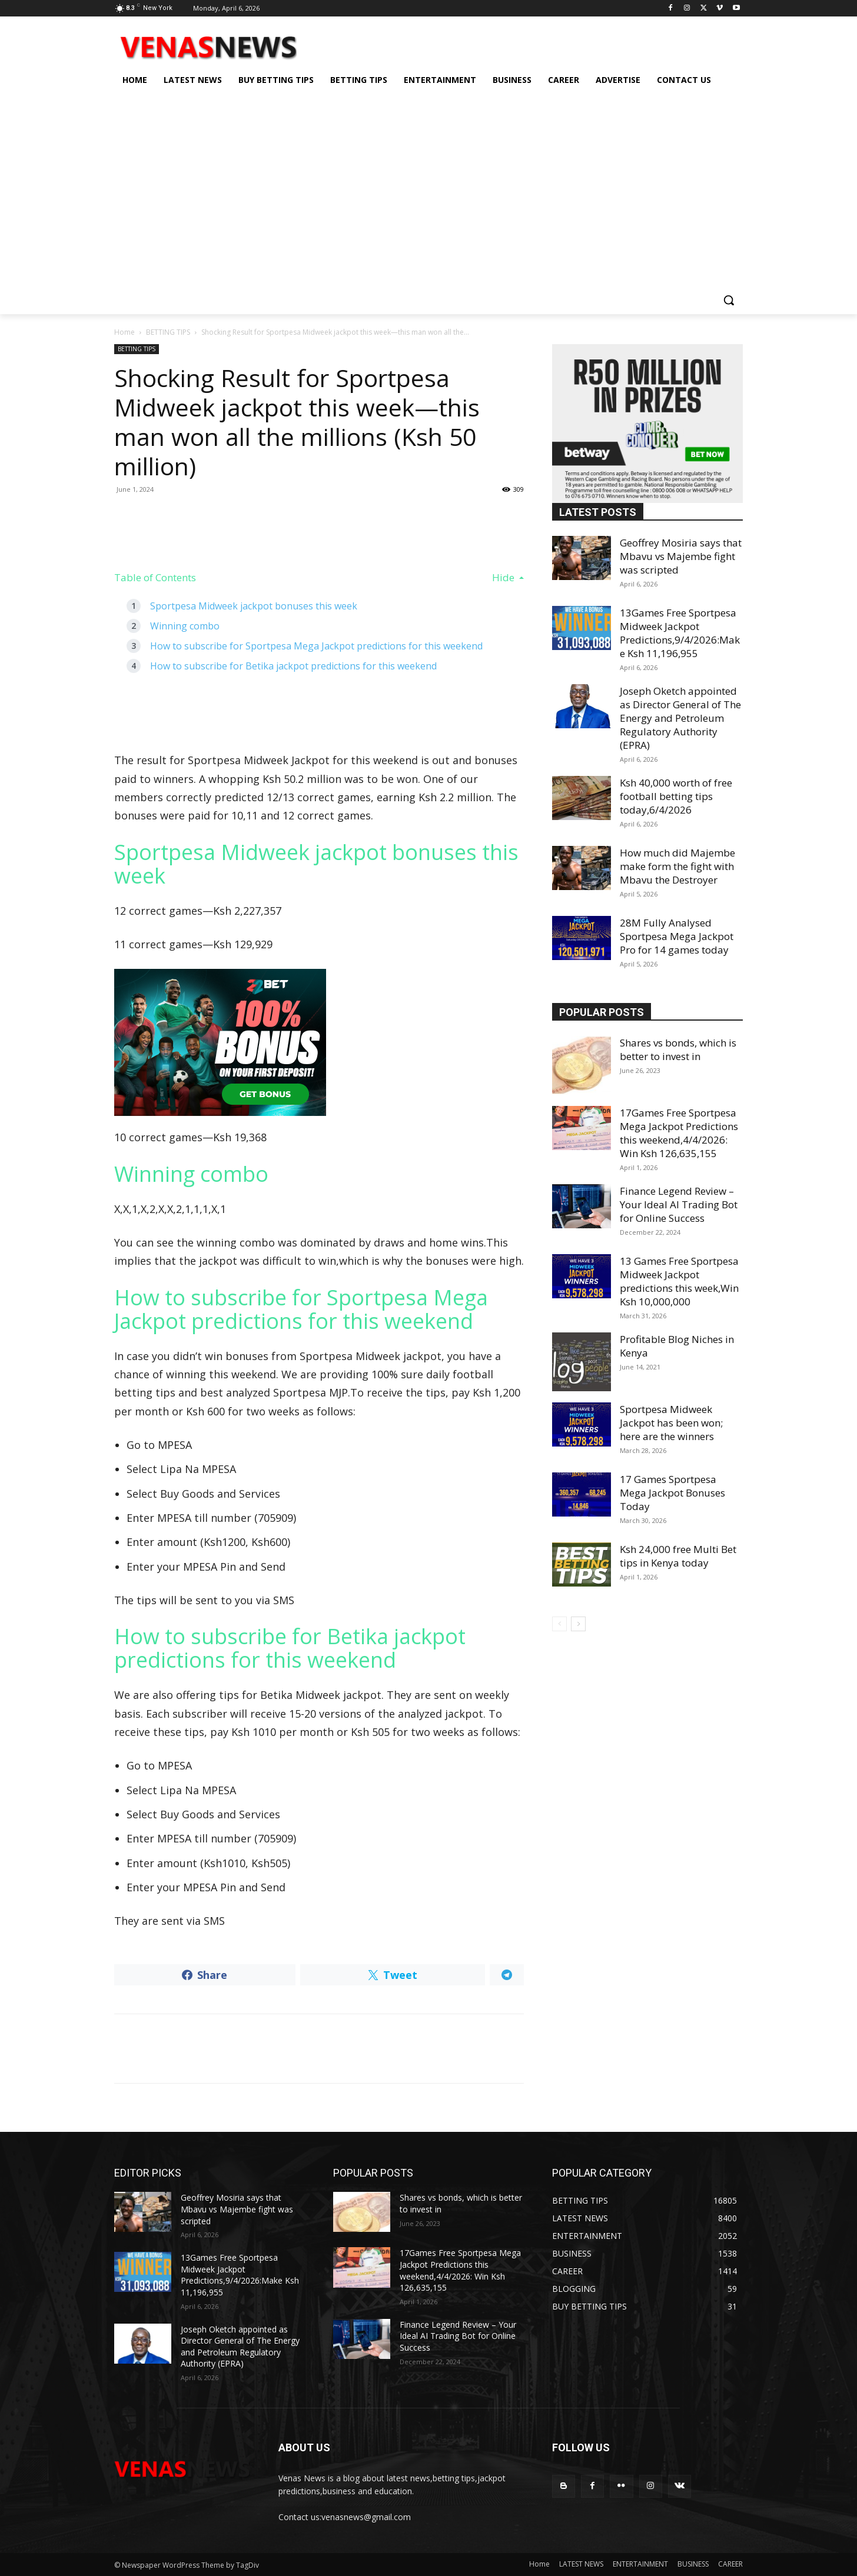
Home (124, 332)
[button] (729, 300)
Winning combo (185, 625)
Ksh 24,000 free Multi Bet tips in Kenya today (678, 1555)
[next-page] (578, 1624)
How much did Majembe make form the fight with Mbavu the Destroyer (677, 866)
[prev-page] (559, 1624)
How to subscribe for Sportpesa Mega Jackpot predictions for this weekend (316, 645)
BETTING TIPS (168, 332)
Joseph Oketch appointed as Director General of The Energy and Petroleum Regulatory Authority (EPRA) (680, 718)
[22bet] (319, 1042)
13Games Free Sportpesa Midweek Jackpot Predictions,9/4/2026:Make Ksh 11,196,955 (680, 633)
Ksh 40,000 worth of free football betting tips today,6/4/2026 (676, 796)
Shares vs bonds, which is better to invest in (678, 1049)
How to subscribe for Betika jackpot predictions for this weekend (293, 665)
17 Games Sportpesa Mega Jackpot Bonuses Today (672, 1492)
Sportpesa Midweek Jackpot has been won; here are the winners (671, 1422)
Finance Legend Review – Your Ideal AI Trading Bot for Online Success (679, 1204)
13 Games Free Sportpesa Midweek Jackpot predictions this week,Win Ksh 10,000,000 (679, 1281)
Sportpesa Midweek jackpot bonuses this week (253, 605)
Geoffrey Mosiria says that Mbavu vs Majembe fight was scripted (681, 556)
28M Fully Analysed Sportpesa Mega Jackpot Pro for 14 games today (676, 936)
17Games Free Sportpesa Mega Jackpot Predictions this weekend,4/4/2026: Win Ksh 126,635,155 (679, 1133)
